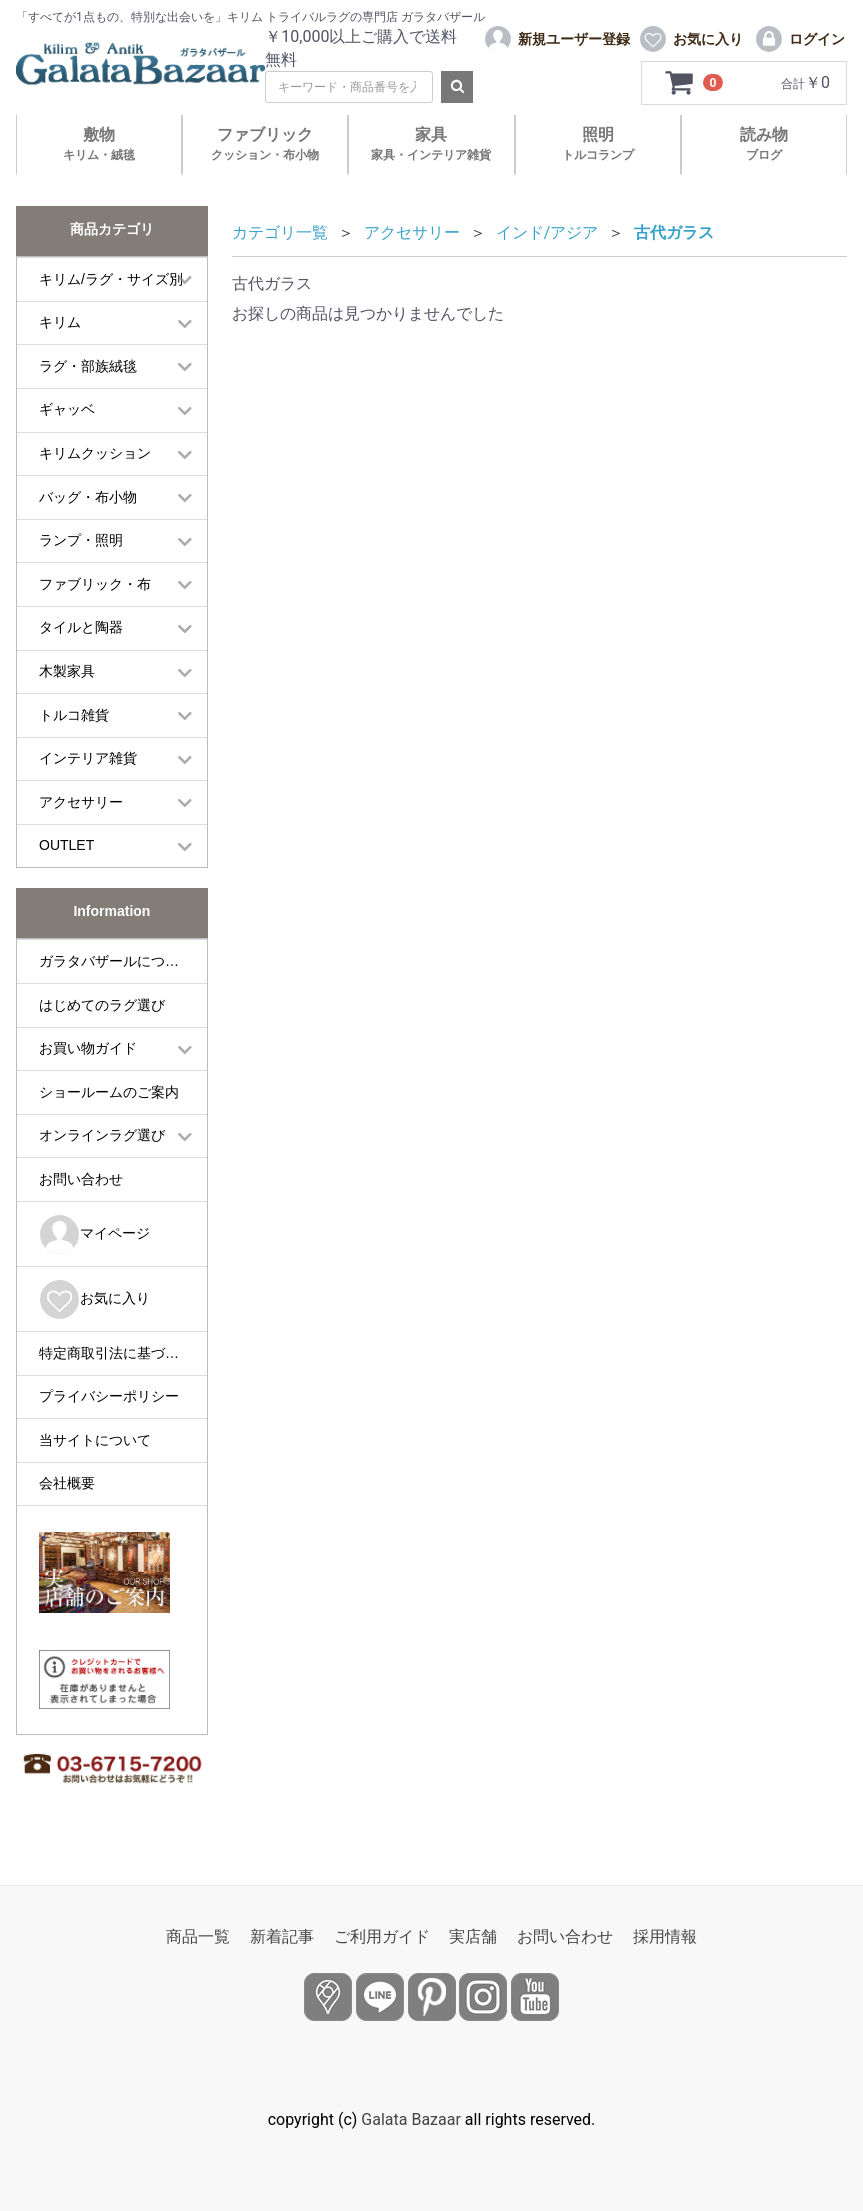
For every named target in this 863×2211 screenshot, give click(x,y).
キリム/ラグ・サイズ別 (111, 279)
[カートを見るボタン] (694, 83)
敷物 (99, 143)
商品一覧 (198, 1936)
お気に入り (94, 1299)
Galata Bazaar (411, 2119)
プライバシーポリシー (109, 1396)
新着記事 (282, 1936)
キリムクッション (95, 453)
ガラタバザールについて (116, 961)
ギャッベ (67, 409)
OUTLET (66, 845)
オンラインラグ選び (102, 1135)
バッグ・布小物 (88, 497)
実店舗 (473, 1936)
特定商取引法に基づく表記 (123, 1353)
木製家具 (67, 671)
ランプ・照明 (81, 540)
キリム (60, 322)
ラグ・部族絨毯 (88, 366)
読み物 (764, 143)
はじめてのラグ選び (102, 1005)
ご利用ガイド (382, 1936)
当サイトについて (95, 1440)
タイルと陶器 (81, 627)
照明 (598, 143)
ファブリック (265, 143)
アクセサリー (81, 802)
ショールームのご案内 (109, 1092)
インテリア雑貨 (88, 758)
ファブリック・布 (95, 584)
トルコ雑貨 (74, 715)
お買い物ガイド (88, 1048)
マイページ (94, 1234)
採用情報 (665, 1936)
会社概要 (67, 1483)
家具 (431, 143)
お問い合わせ (81, 1179)
